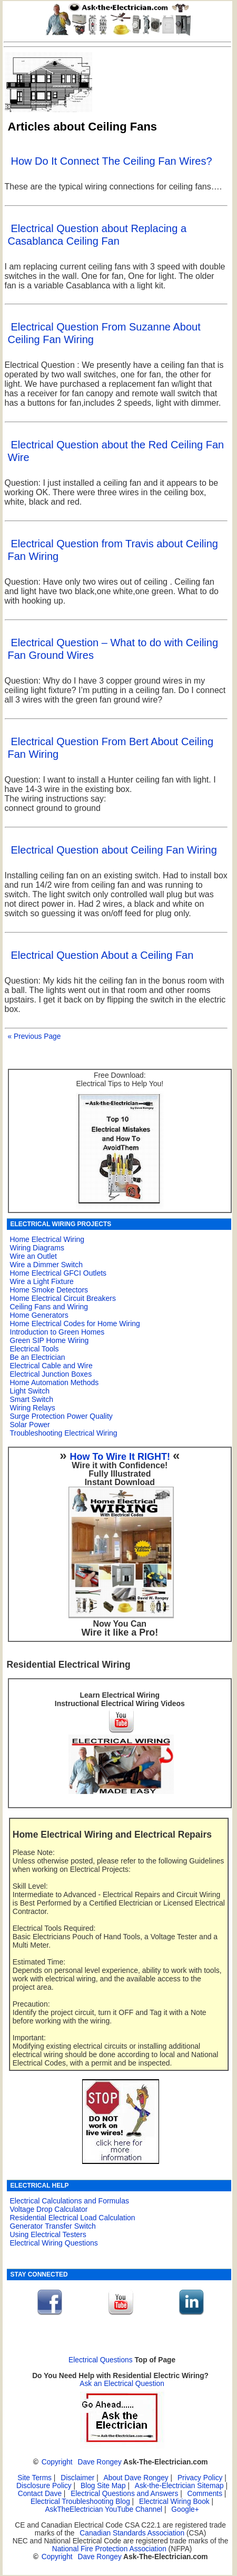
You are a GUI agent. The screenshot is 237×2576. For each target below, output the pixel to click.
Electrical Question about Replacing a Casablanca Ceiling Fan (97, 235)
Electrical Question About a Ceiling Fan (102, 955)
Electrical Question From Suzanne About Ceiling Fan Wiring (104, 333)
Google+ (185, 2509)
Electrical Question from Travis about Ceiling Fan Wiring (113, 550)
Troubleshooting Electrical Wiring (63, 1433)
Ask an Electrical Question (122, 2384)
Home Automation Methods (54, 1382)
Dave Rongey (99, 2462)
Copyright (57, 2462)
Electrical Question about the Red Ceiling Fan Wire (116, 451)
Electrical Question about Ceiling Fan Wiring (114, 850)
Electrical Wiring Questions (54, 2243)
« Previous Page (34, 1036)
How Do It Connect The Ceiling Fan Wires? (111, 161)
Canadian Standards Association (132, 2533)
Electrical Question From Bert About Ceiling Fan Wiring (111, 748)
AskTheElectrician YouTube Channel (103, 2509)
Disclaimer (77, 2478)
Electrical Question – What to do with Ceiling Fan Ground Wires (113, 649)
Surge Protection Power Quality (61, 1416)
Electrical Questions (100, 2360)
